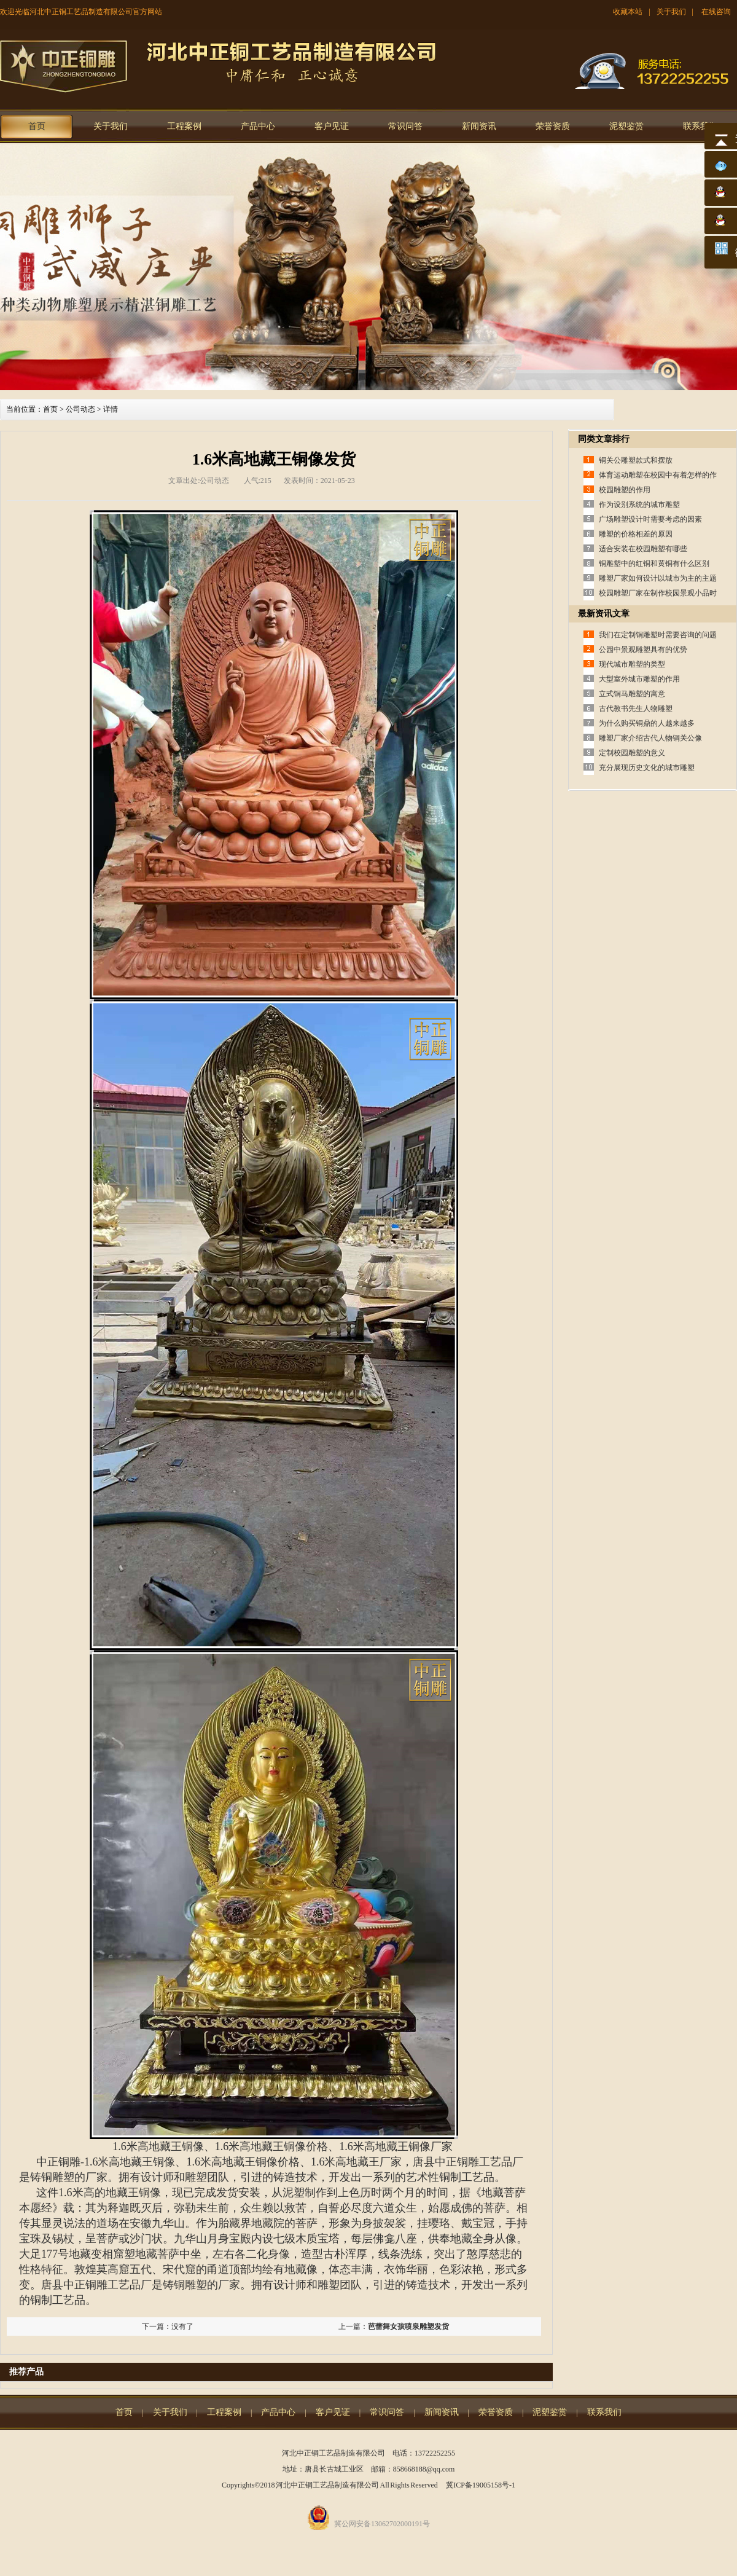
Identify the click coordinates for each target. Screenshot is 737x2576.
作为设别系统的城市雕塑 (639, 504)
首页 (36, 126)
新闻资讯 (479, 126)
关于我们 (671, 11)
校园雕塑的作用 (624, 489)
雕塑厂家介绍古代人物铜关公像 (650, 738)
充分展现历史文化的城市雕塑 (647, 767)
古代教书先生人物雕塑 (636, 708)
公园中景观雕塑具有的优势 (643, 649)
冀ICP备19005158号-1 (480, 2485)
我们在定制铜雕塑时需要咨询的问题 (658, 634)
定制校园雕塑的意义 (632, 752)
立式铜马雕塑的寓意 (632, 693)
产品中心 (258, 126)
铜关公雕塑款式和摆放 (636, 460)
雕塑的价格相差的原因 (636, 534)
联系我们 (700, 126)
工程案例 (184, 126)
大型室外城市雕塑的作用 (639, 679)
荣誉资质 (553, 126)
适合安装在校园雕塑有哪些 (643, 548)
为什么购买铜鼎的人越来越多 (647, 723)
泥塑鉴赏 (626, 126)
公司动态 (80, 409)
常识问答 (405, 126)
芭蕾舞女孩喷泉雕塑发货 (408, 2326)
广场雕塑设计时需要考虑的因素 (650, 519)
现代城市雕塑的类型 (632, 664)
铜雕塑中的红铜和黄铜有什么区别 (654, 563)
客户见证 (331, 126)
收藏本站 (627, 11)
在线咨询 (716, 11)
